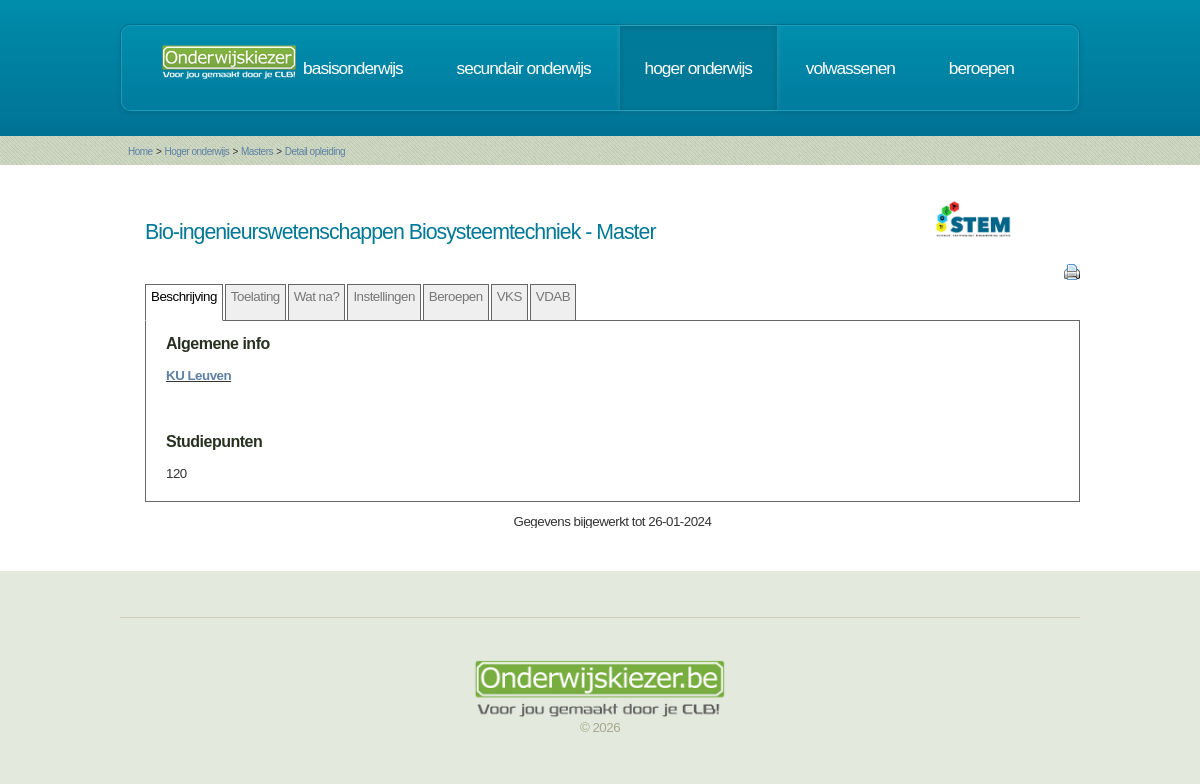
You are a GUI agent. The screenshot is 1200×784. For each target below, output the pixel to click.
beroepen (981, 68)
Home (140, 151)
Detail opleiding (315, 151)
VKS (509, 296)
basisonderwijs (353, 68)
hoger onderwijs (698, 68)
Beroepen (456, 296)
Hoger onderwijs (196, 151)
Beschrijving (184, 296)
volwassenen (850, 68)
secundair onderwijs (524, 68)
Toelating (255, 296)
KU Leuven (198, 375)
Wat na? (317, 296)
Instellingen (383, 296)
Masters (257, 151)
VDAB (553, 296)
